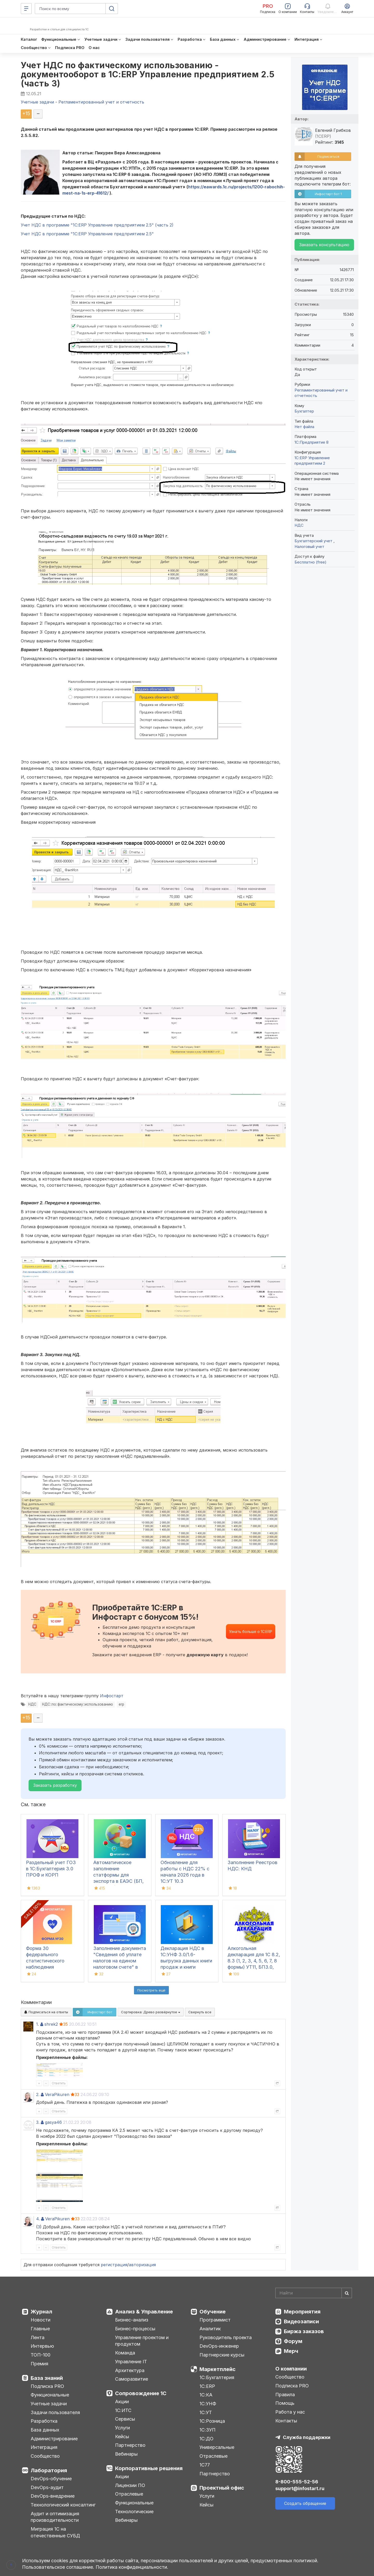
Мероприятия (302, 2312)
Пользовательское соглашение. (58, 2567)
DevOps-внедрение (53, 2496)
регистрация (114, 2264)
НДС (32, 1704)
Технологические (134, 2511)
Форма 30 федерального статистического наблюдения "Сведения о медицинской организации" (45, 1967)
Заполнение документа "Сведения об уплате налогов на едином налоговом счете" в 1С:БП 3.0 (119, 1961)
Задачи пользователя (55, 2412)
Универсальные (216, 2447)
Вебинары (126, 2454)
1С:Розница (212, 2421)
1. (37, 2024)
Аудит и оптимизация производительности (55, 2517)
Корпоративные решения (149, 2468)
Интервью (42, 2346)
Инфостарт (111, 1695)
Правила (285, 2394)
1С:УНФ (207, 2403)
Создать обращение (305, 2503)
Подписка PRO (47, 2386)
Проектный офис (221, 2488)
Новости (40, 2320)
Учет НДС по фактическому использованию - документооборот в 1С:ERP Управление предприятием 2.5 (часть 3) (147, 74)
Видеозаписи (301, 2321)
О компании (291, 2369)
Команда (125, 2352)
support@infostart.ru (299, 2488)
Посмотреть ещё (151, 1990)
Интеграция (44, 2447)
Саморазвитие (131, 2379)
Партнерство (130, 2445)
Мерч (291, 2351)
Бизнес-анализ (131, 2320)
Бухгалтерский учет (314, 540)
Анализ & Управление (144, 2312)
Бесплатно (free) (310, 562)
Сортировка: (150, 2012)
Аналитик (210, 2328)
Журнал (41, 2312)
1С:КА (205, 2395)
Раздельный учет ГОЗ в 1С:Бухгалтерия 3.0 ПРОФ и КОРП (51, 1869)
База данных (45, 2430)
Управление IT (131, 2361)
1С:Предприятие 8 (312, 442)
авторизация (142, 2264)
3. (37, 2122)
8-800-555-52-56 (296, 2481)
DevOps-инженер (219, 2346)
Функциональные (50, 2395)
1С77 (204, 2465)
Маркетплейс (217, 2369)
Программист (215, 2320)
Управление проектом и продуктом (142, 2341)
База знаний (47, 2378)
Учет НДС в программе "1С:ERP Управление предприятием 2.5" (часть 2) (97, 225)
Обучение (212, 2312)
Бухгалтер (304, 411)
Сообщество (45, 2456)
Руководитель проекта (225, 2337)
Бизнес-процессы (135, 2328)
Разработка (44, 2421)
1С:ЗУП (207, 2430)
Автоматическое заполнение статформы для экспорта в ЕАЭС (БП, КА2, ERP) (118, 1875)
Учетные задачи (49, 2403)
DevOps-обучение (51, 2478)
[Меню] (26, 8)
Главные (40, 2328)
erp (121, 1704)
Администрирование (54, 2438)
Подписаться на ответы (46, 2012)
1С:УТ (205, 2412)
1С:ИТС (123, 2410)
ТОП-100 (40, 2355)
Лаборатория (49, 2470)
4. (38, 2218)
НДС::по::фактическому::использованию (77, 1704)
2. (37, 2094)
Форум (293, 2341)
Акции (122, 2401)
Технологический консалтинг (63, 2505)
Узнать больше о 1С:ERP (250, 1631)
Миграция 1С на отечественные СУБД (55, 2532)
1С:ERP (207, 2386)
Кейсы (122, 2436)
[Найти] (347, 2293)
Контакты (286, 2420)
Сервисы (125, 2419)
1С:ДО (206, 2438)
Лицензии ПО (130, 2485)
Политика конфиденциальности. (132, 2567)
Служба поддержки (306, 2437)
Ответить (59, 2083)
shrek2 (51, 2024)
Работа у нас (290, 2412)
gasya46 (53, 2122)
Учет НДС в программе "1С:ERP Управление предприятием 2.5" (87, 233)
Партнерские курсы (221, 2355)
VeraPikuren (57, 2094)
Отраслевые (129, 2494)
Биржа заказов (304, 2331)
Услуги (122, 2427)
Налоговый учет (309, 546)
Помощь (285, 2403)
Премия (39, 2363)
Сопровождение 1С (140, 2393)
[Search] (313, 2293)
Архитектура (129, 2370)
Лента (37, 2337)
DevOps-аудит (47, 2487)
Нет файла (304, 426)
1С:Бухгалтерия (216, 2377)
